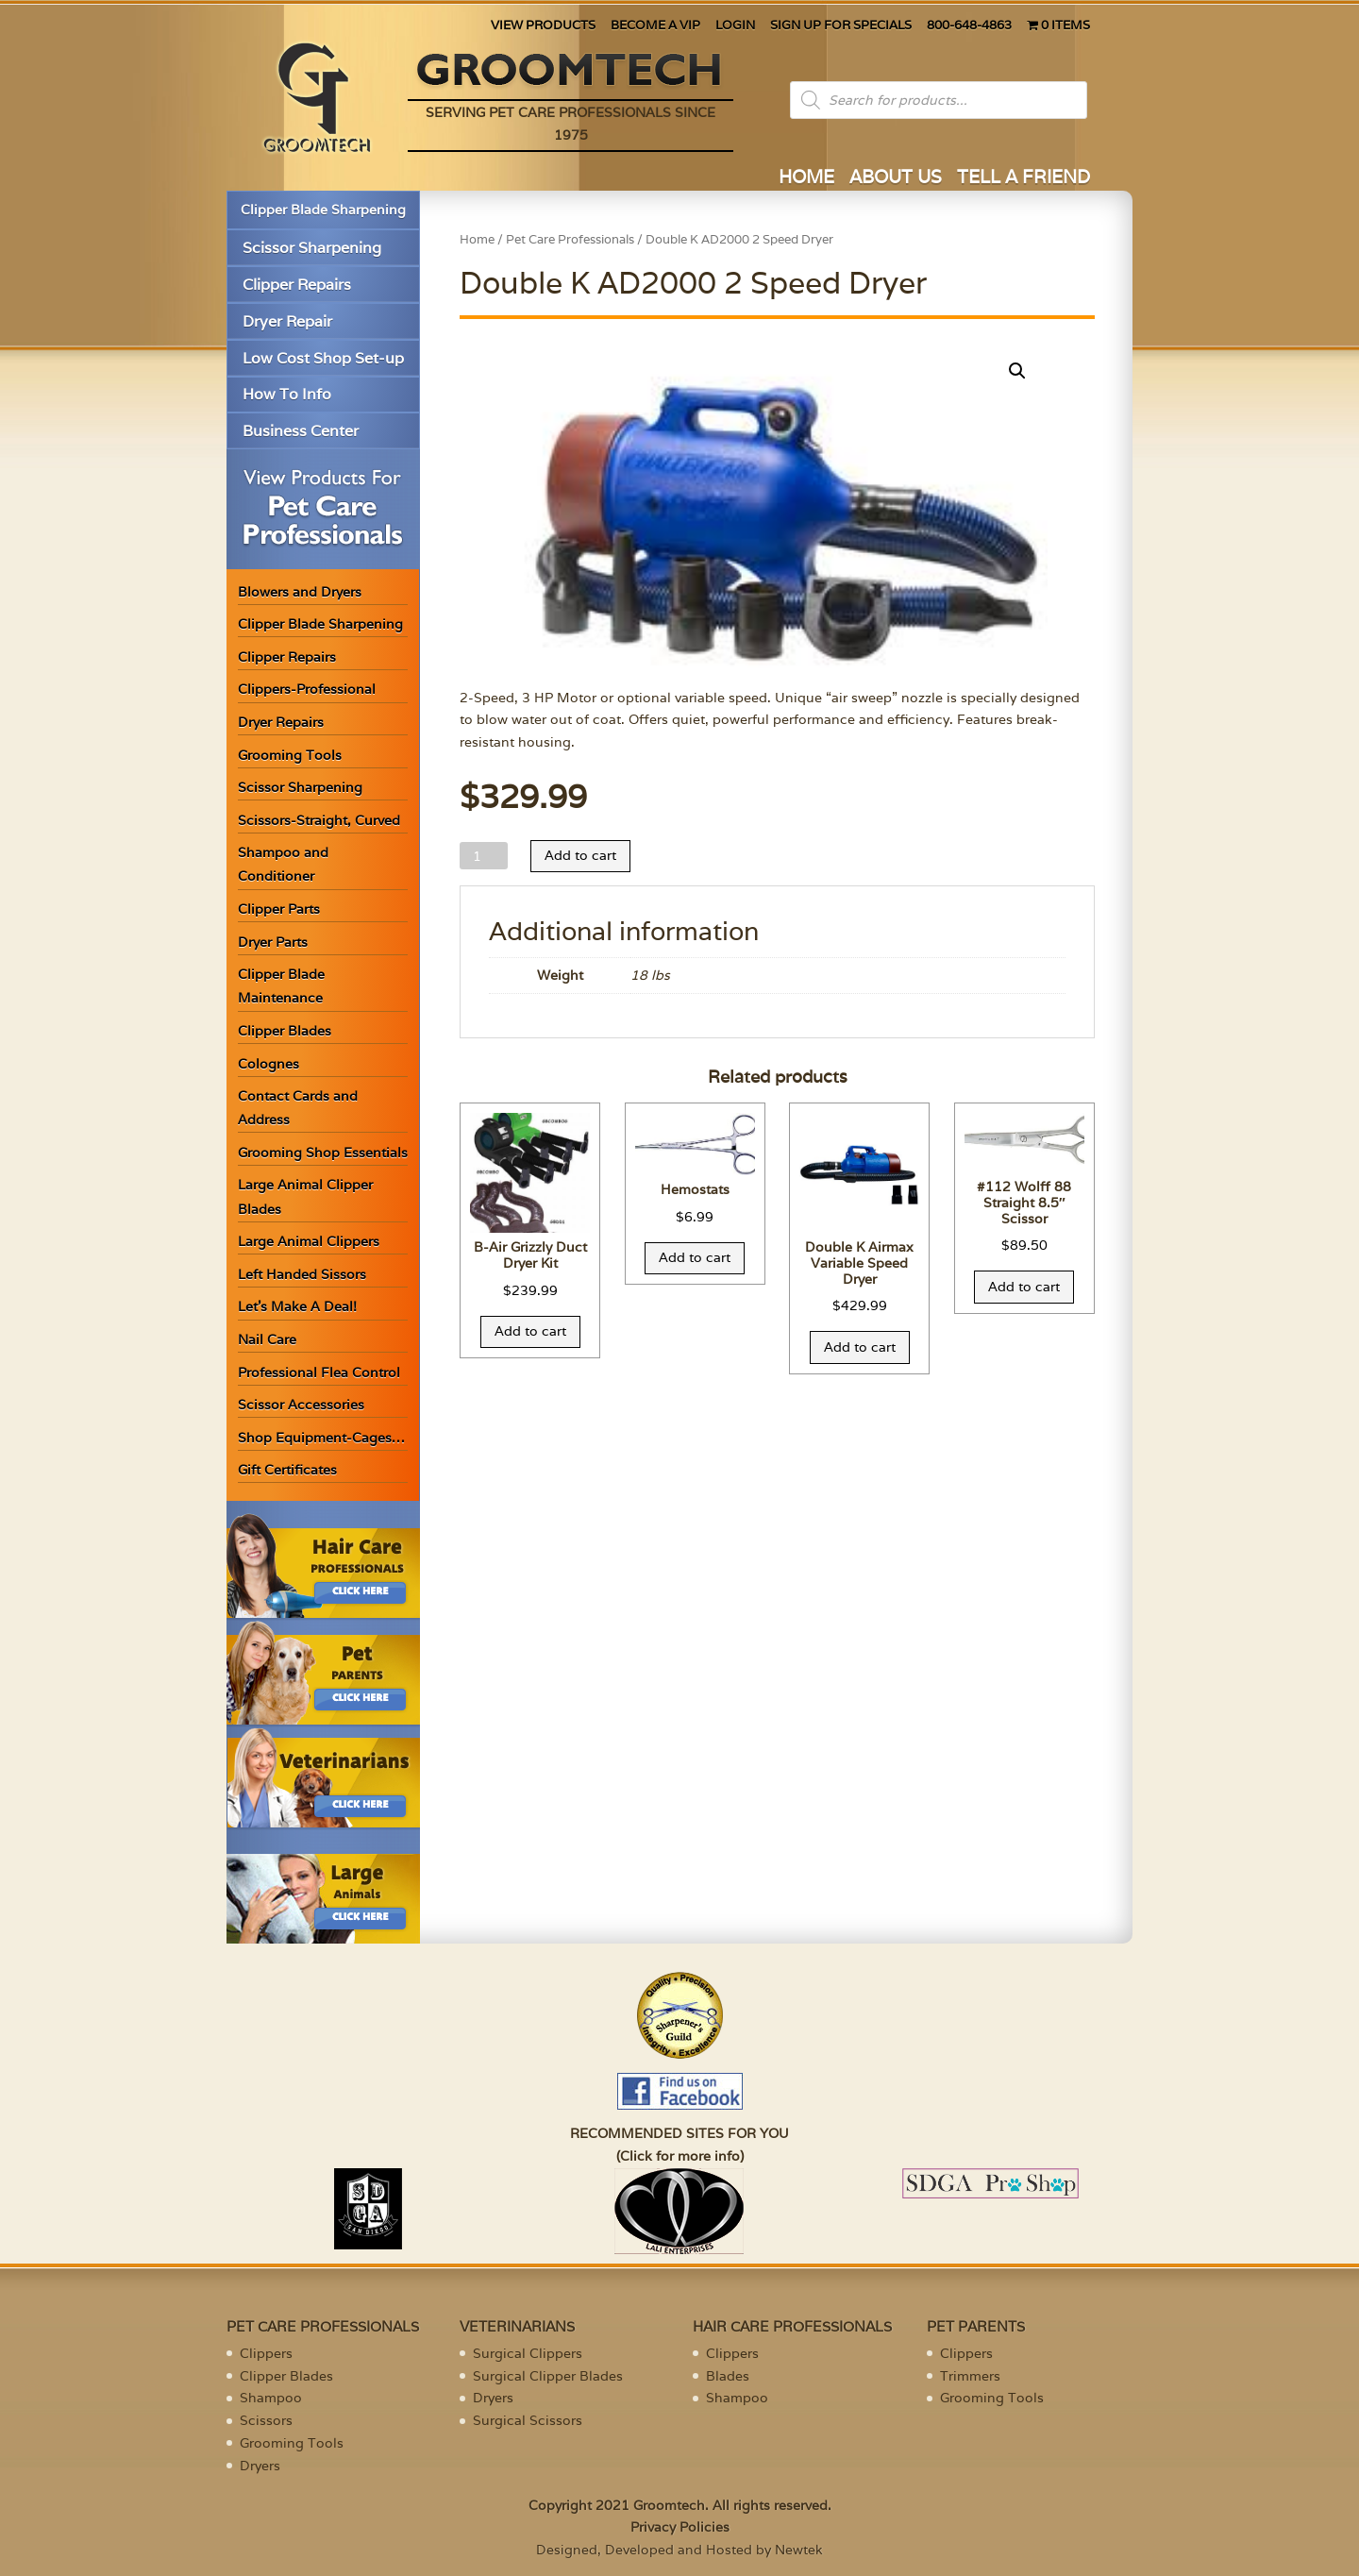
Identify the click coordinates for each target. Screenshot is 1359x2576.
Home (477, 239)
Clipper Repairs (297, 285)
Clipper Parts (279, 909)
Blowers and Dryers (299, 591)
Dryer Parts (273, 942)
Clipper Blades (284, 1030)
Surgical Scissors (527, 2420)
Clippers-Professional (307, 689)
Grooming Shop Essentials (323, 1152)
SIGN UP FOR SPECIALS (841, 26)
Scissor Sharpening (312, 248)
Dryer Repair (287, 321)
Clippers (266, 2353)
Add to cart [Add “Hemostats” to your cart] (694, 1257)
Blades (727, 2375)
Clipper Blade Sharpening (323, 209)
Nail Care (267, 1339)
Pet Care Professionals (570, 239)
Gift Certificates (287, 1469)
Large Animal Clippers (308, 1241)
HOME (806, 179)
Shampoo (271, 2397)
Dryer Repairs (281, 722)
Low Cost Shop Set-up (323, 358)
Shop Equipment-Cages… (321, 1437)
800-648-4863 (969, 26)
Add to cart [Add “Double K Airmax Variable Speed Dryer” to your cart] (860, 1347)
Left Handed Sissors (302, 1274)
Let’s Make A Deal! (297, 1306)
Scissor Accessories (301, 1404)
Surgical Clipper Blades (548, 2375)
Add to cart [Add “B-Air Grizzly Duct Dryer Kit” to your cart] (530, 1330)
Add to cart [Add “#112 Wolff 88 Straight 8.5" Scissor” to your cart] (1024, 1286)
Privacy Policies (680, 2526)
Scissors (266, 2420)
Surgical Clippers (527, 2353)
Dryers (260, 2465)
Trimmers (970, 2375)
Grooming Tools (290, 755)
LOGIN (735, 26)
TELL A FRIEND (1023, 179)
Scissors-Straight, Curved (319, 820)
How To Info (287, 394)
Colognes (268, 1063)
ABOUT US (895, 179)
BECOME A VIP (655, 26)
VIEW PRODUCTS (543, 26)
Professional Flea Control (319, 1372)
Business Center (301, 431)
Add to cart (580, 855)
